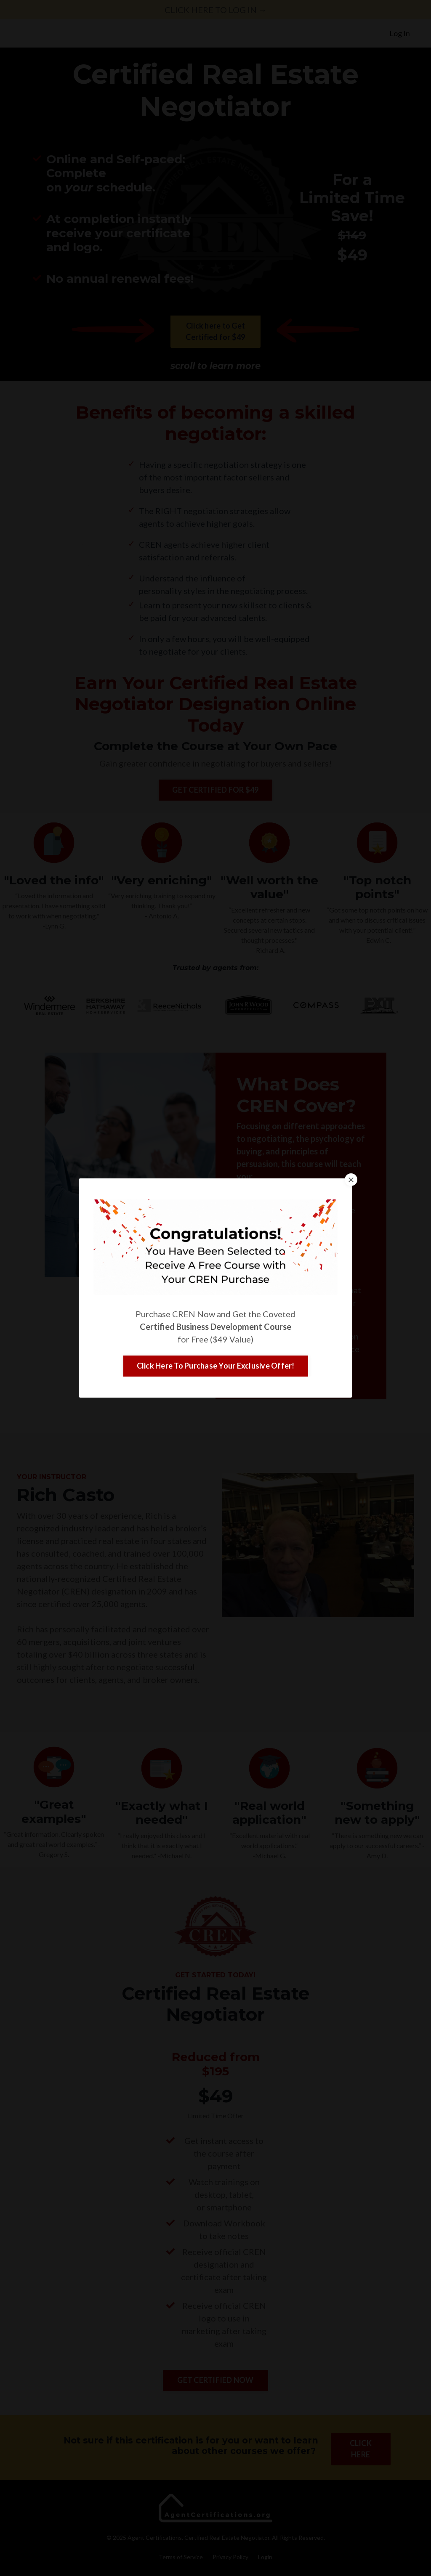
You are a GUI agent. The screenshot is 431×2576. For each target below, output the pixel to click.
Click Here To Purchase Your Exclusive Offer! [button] (216, 1365)
